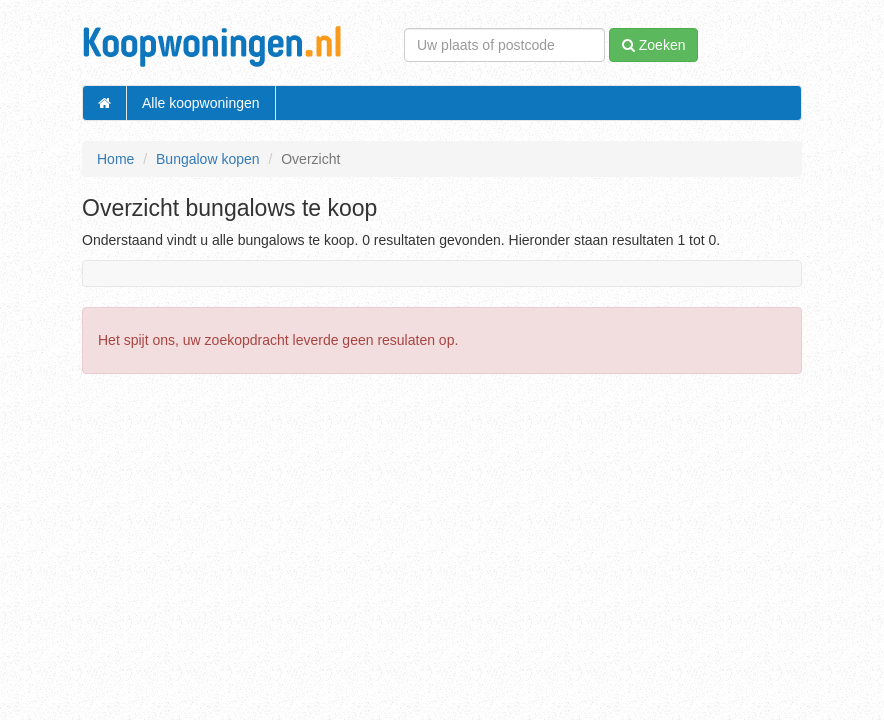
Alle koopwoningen (201, 103)
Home (115, 159)
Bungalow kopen (208, 159)
